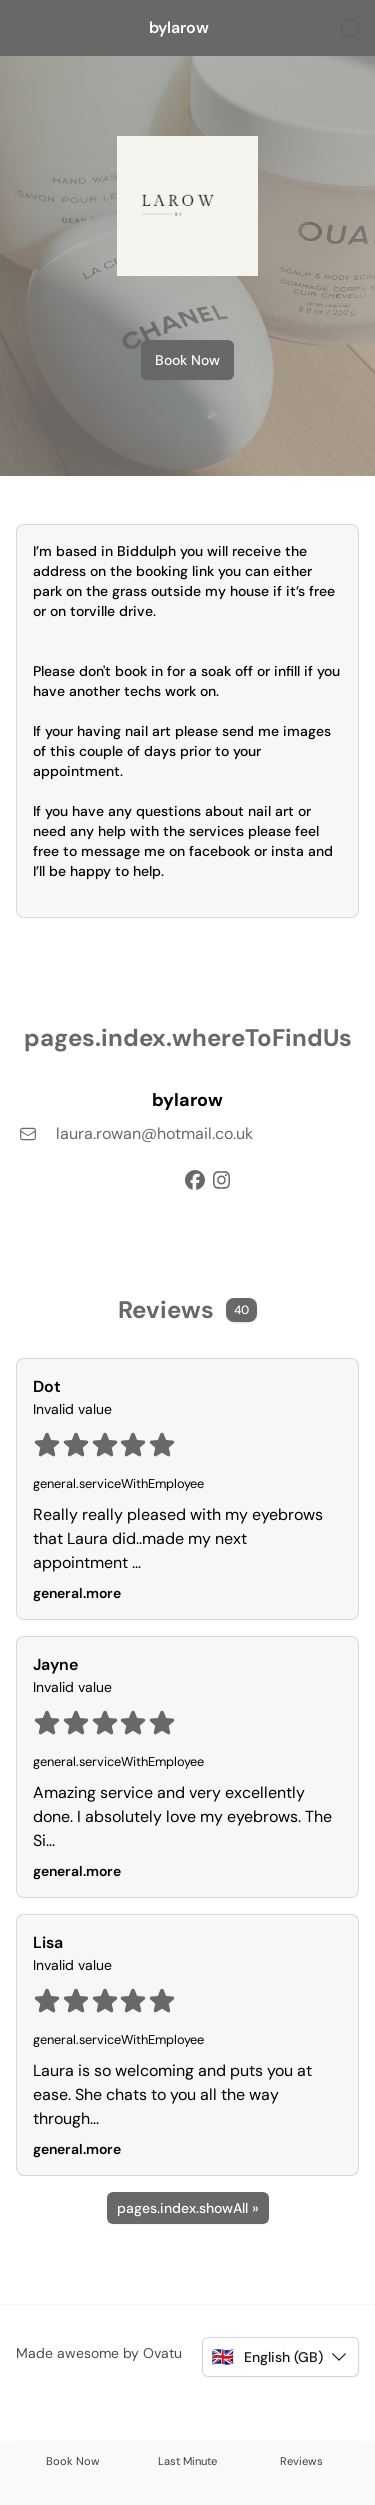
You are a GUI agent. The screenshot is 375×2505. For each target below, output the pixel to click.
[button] (280, 2357)
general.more (77, 1593)
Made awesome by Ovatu (99, 2353)
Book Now (187, 360)
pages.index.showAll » (188, 2208)
